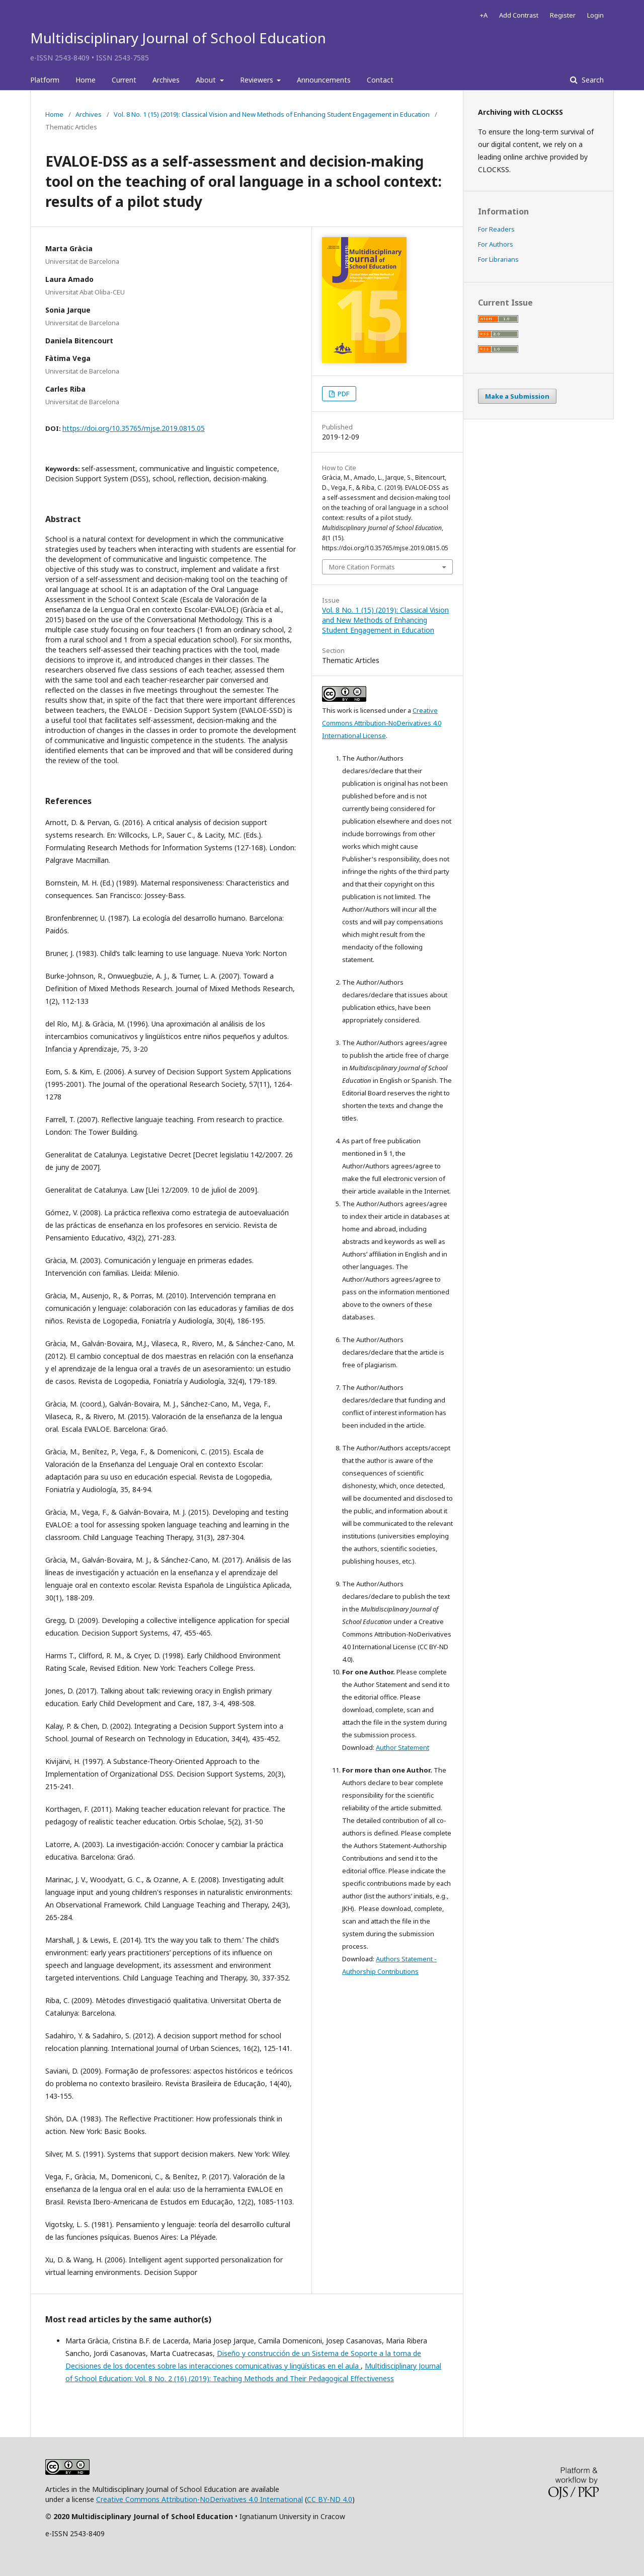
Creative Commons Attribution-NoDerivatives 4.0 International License (381, 723)
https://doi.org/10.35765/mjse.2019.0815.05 (133, 428)
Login (595, 15)
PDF (342, 393)
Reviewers (257, 80)
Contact (380, 80)
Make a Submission (517, 396)
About (207, 80)
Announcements (324, 80)
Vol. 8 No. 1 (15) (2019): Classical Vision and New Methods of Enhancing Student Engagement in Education (272, 114)
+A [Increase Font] (484, 15)
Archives (166, 80)
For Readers (496, 229)
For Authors (495, 244)
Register (563, 15)
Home (85, 80)
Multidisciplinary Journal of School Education (178, 37)
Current (124, 80)
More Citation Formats (362, 566)
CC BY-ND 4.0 (329, 2499)
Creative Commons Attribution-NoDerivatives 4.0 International (199, 2499)
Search (592, 80)
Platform (44, 80)
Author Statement (402, 1747)
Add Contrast (518, 15)
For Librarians (498, 259)
